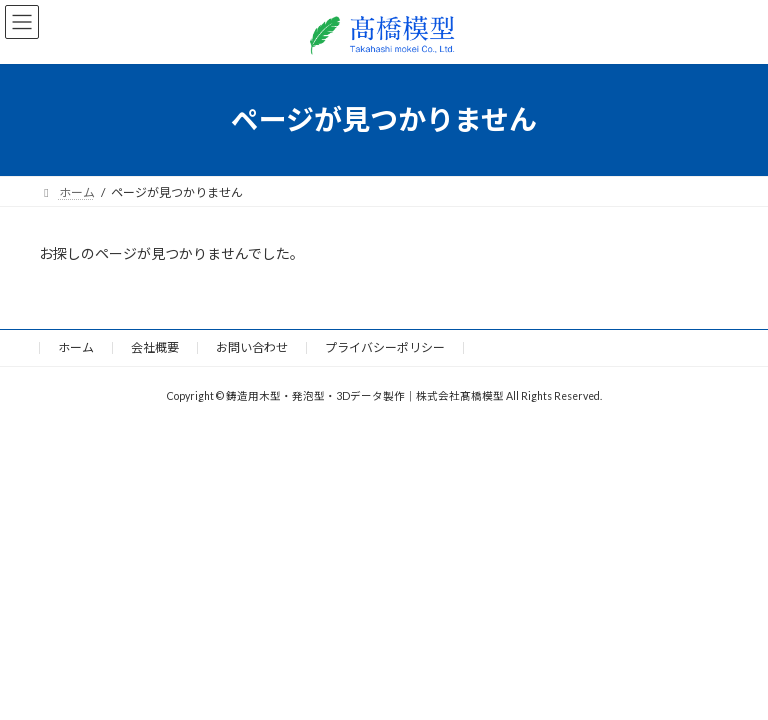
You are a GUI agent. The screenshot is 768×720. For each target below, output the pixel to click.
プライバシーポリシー (385, 347)
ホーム (76, 347)
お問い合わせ (252, 347)
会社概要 (155, 347)
